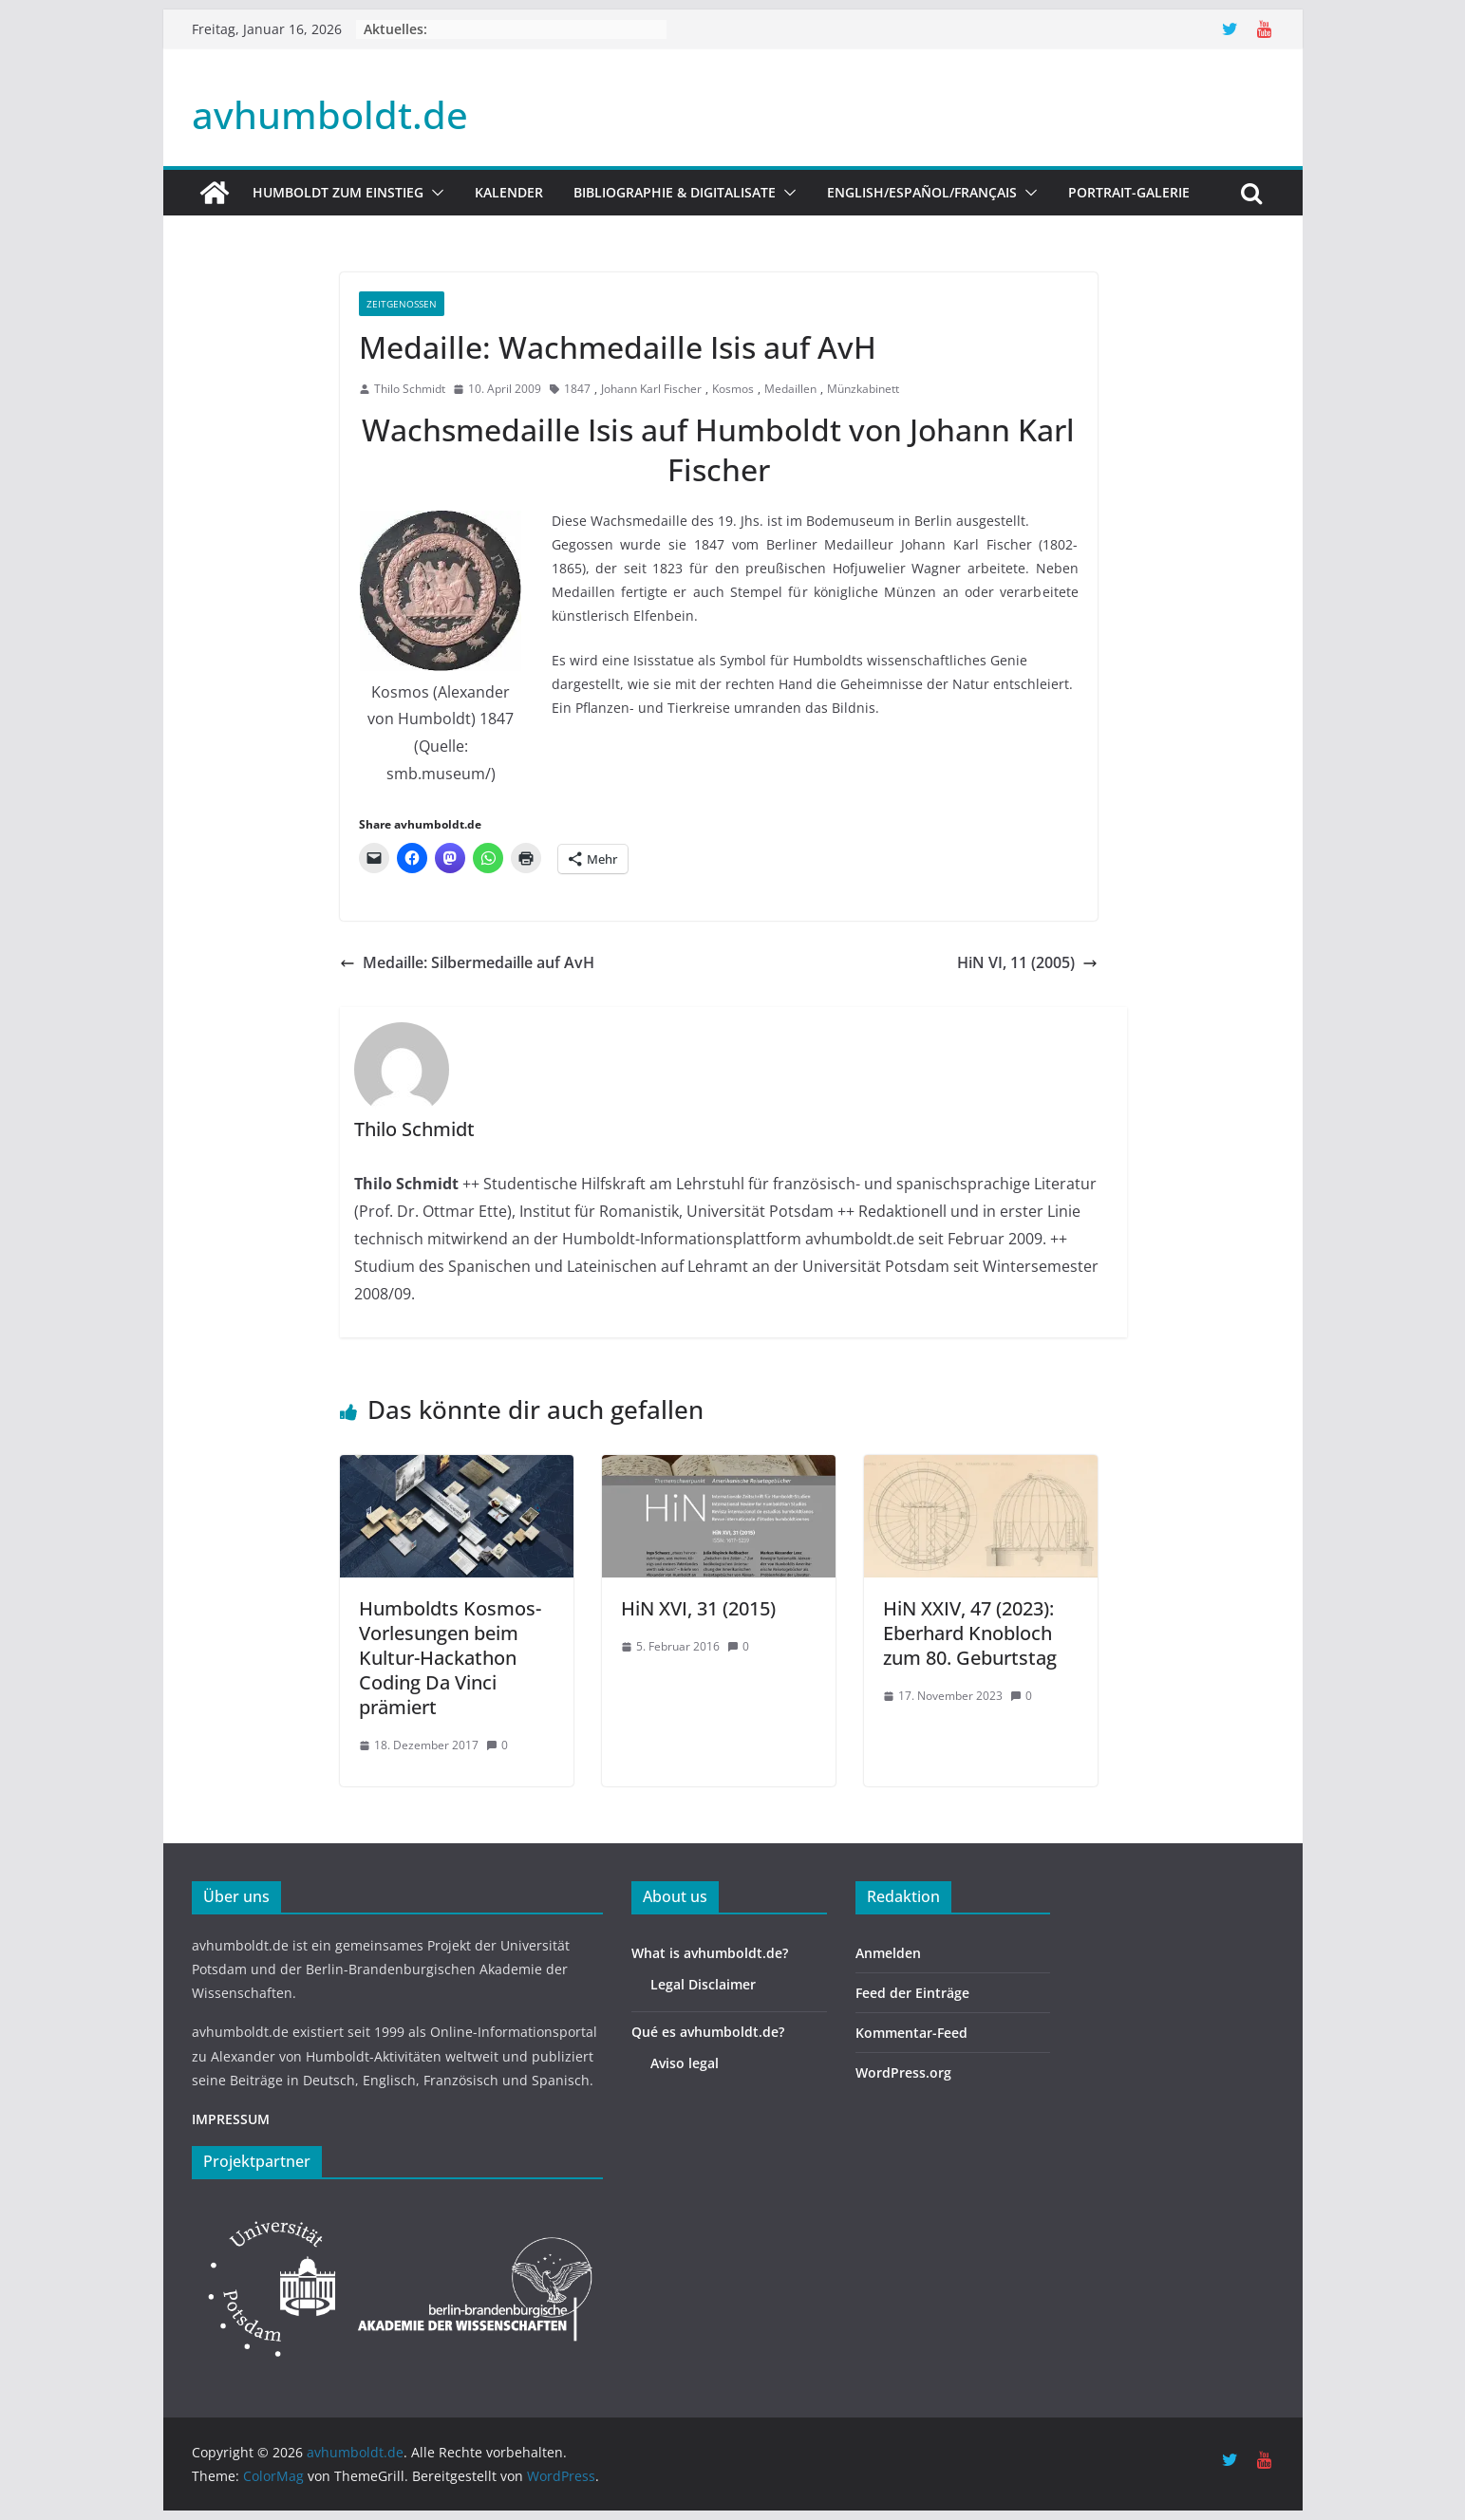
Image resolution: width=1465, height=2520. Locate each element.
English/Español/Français (922, 192)
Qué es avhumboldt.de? (707, 2032)
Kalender (509, 192)
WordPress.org (903, 2072)
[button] (433, 192)
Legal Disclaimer (703, 1984)
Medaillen (790, 389)
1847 (577, 389)
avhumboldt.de (330, 114)
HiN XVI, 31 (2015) (698, 1608)
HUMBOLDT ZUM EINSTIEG (338, 192)
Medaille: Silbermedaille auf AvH (467, 962)
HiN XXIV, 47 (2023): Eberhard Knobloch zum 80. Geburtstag (970, 1633)
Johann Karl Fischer (651, 389)
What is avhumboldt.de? (709, 1953)
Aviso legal (684, 2063)
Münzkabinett (863, 389)
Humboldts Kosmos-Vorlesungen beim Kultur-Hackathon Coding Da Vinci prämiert (450, 1658)
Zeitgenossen (401, 303)
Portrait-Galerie (1129, 192)
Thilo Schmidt (409, 389)
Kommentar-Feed (911, 2033)
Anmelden (888, 1953)
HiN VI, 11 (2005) (1027, 962)
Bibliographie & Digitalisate (674, 192)
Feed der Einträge (912, 1993)
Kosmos (733, 389)
